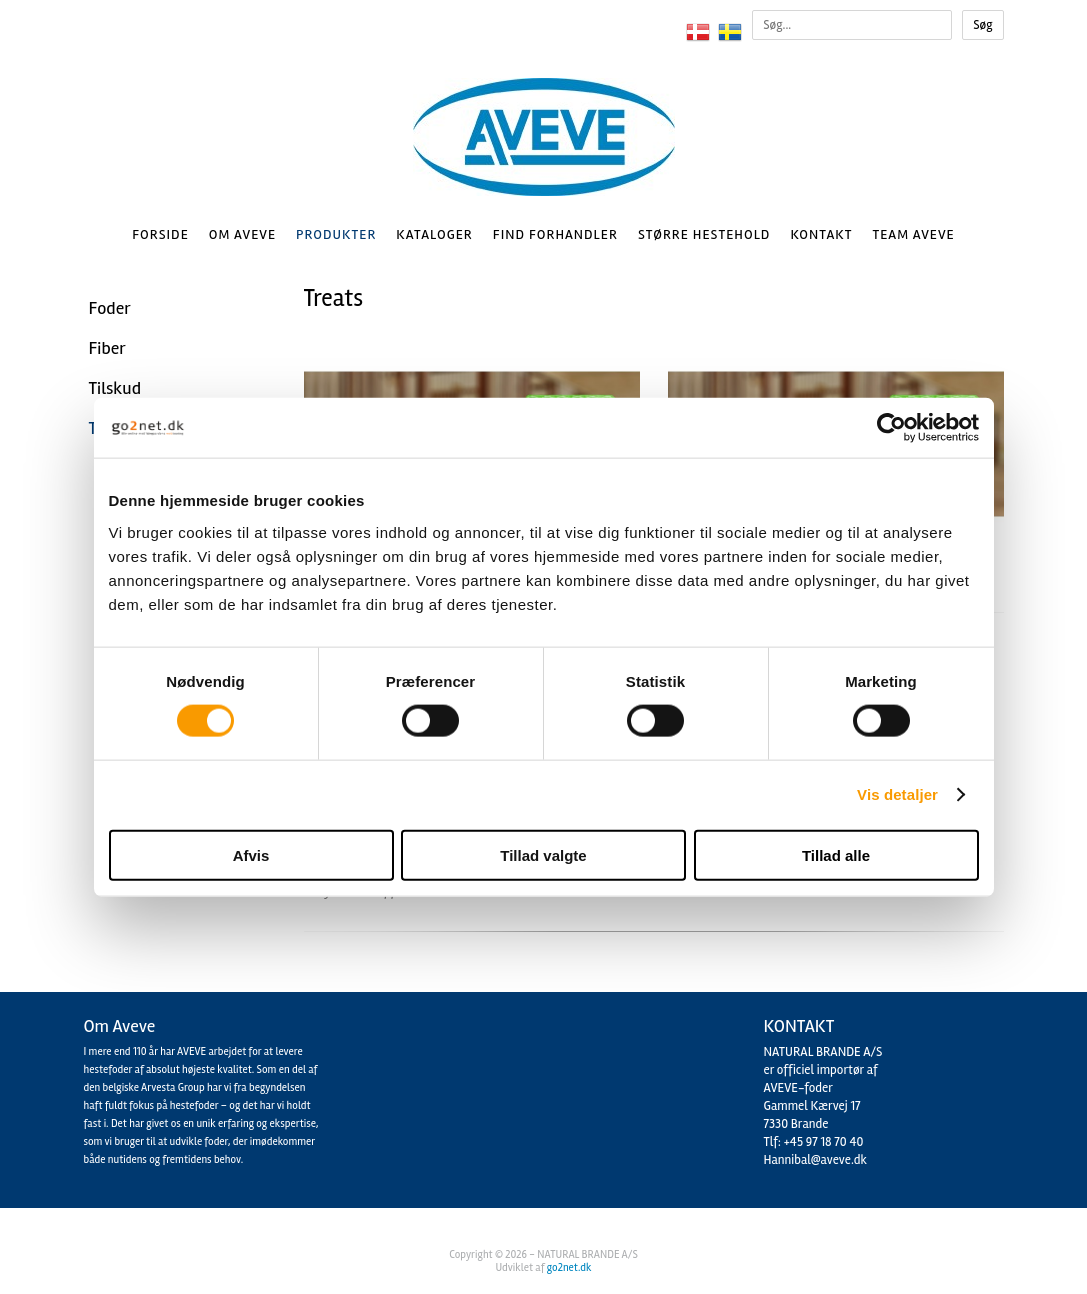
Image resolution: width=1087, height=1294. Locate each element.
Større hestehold (704, 234)
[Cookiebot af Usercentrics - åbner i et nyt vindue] (891, 428)
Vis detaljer (897, 794)
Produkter (336, 234)
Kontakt (821, 234)
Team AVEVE (913, 234)
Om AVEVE (242, 234)
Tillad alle (836, 854)
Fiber (107, 348)
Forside (160, 234)
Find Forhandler (555, 234)
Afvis (251, 854)
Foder (110, 308)
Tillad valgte (543, 854)
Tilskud (115, 388)
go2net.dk (569, 1267)
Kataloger (434, 234)
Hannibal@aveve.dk (816, 1160)
